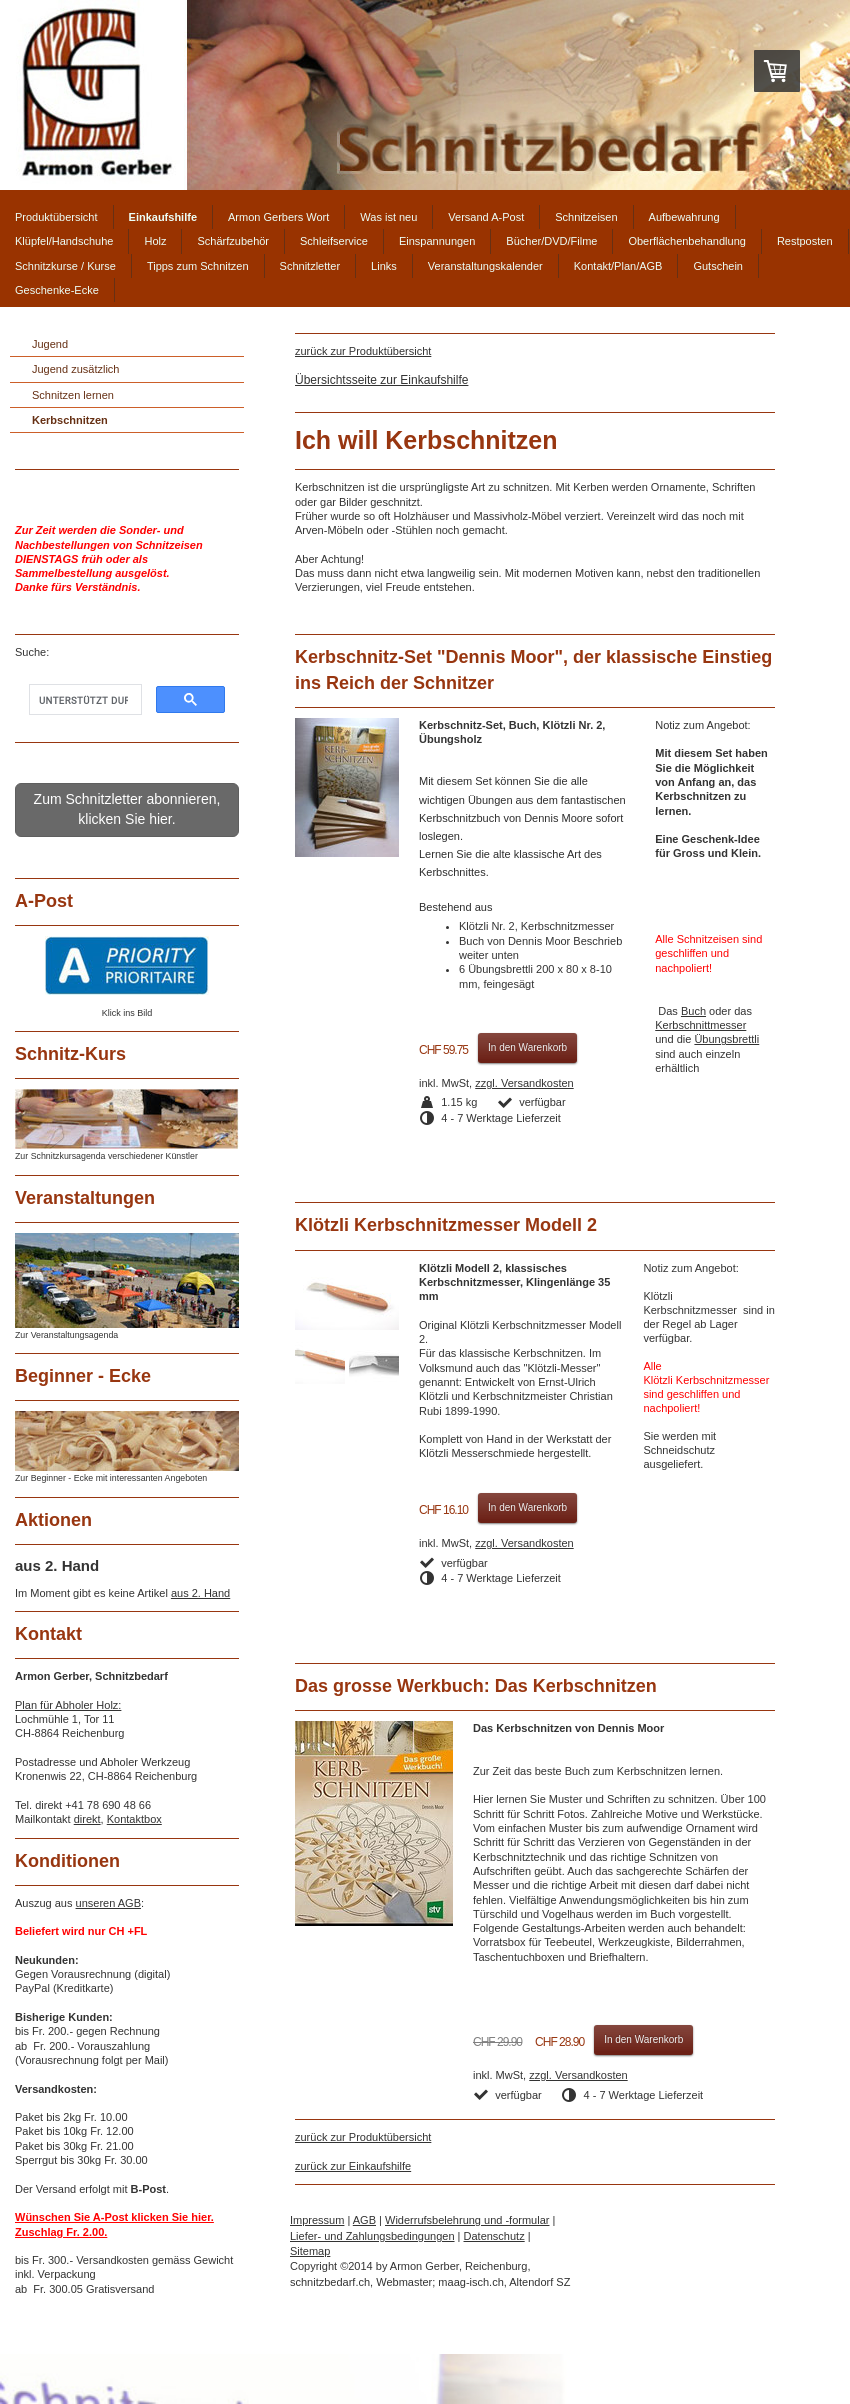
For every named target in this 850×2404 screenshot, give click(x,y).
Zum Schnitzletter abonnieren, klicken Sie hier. (127, 809)
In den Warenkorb (527, 1047)
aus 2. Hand (200, 1593)
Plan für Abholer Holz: (68, 1705)
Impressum (317, 2220)
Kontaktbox (134, 1819)
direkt (87, 1819)
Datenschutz (494, 2236)
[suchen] (83, 700)
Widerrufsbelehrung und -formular (467, 2220)
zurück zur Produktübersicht (363, 351)
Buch (693, 1011)
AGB (364, 2220)
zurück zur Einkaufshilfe (353, 2166)
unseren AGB (108, 1903)
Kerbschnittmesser (700, 1025)
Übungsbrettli (726, 1039)
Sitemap (310, 2251)
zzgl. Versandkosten (524, 1083)
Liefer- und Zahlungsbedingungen (372, 2236)
